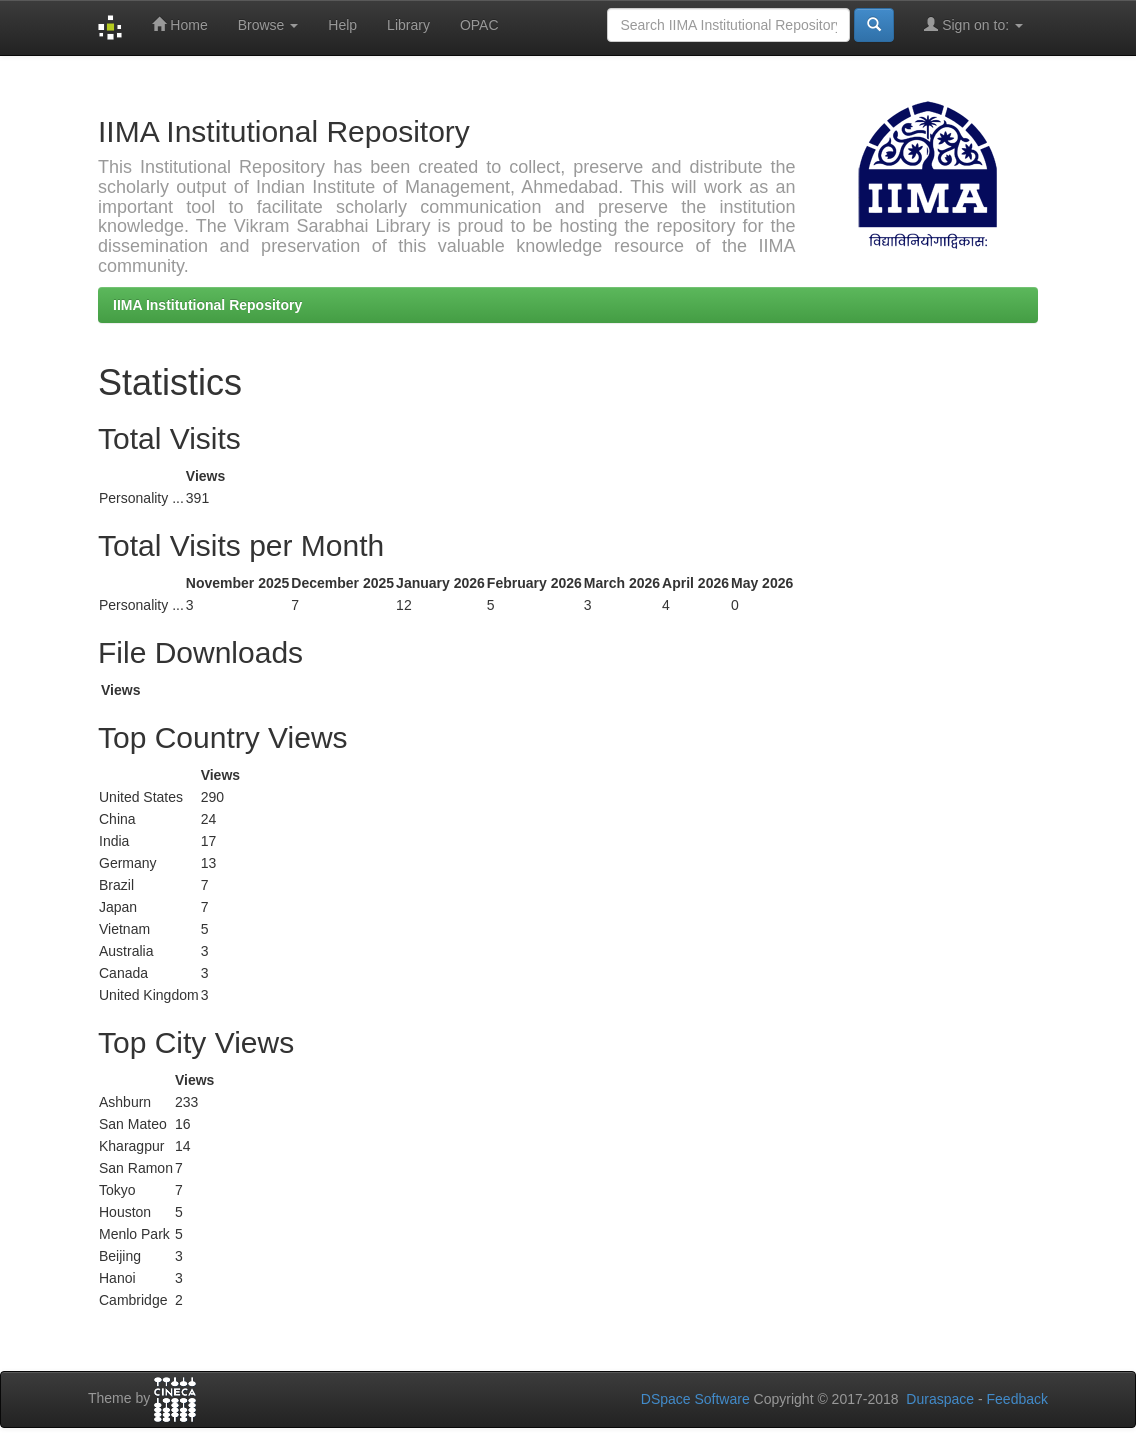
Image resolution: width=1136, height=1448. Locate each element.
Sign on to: (973, 24)
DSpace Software (695, 1399)
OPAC (479, 25)
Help (342, 25)
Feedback (1017, 1399)
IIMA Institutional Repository (207, 305)
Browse (268, 25)
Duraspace (940, 1399)
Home (179, 24)
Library (408, 25)
